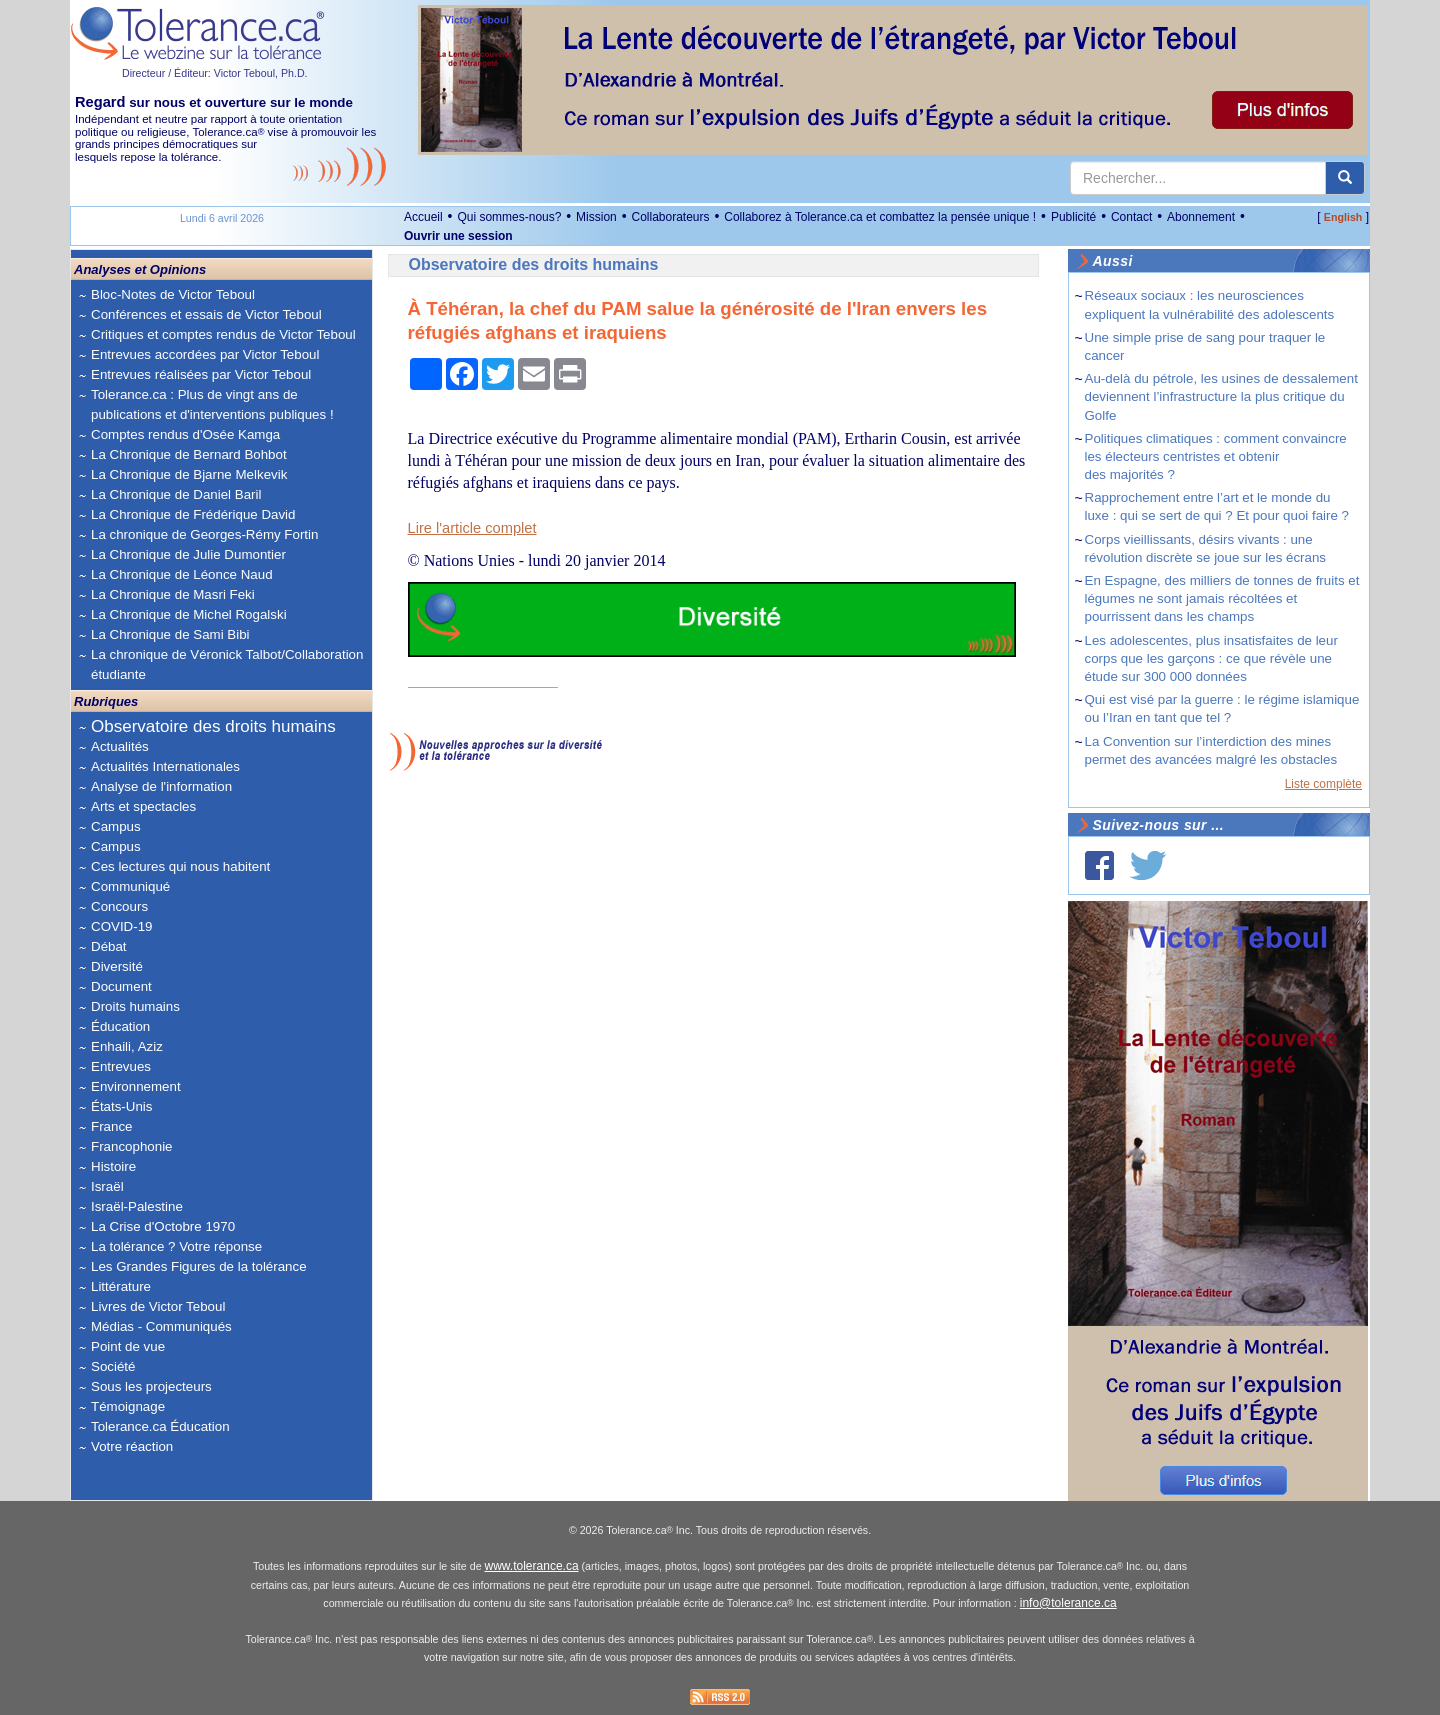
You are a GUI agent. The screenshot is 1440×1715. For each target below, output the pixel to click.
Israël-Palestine (137, 1206)
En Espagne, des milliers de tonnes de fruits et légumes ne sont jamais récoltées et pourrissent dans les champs (1222, 598)
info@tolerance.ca (1068, 1603)
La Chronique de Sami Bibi (170, 634)
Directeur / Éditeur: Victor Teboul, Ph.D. (215, 73)
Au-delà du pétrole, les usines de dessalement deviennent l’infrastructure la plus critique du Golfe (1221, 396)
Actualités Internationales (165, 766)
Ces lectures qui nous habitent (180, 866)
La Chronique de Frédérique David (193, 514)
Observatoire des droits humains (213, 726)
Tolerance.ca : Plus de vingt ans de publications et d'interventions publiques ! (212, 404)
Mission (596, 217)
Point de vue (128, 1346)
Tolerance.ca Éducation (160, 1426)
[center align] (1345, 178)
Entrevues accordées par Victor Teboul (205, 354)
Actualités (120, 746)
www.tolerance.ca (532, 1566)
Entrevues (121, 1066)
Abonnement (1201, 217)
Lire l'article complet (472, 528)
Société (113, 1366)
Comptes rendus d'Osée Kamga (185, 434)
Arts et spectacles (143, 806)
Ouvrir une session (458, 236)
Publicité (1073, 217)
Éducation (120, 1026)
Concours (119, 906)
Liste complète (1323, 784)
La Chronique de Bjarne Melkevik (189, 474)
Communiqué (130, 886)
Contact (1131, 217)
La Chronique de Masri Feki (173, 594)
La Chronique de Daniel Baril (176, 494)
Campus (116, 826)
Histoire (113, 1166)
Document (121, 986)
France (111, 1126)
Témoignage (128, 1406)
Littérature (121, 1286)
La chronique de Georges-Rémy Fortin (204, 534)
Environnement (136, 1086)
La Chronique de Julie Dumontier (188, 554)
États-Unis (121, 1106)
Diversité (117, 966)
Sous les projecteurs (151, 1386)
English (1343, 217)
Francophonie (132, 1146)
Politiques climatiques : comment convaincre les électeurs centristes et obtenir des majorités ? (1216, 456)
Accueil (423, 217)
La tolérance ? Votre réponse (176, 1246)
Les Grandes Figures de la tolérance (199, 1266)
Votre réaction (132, 1446)
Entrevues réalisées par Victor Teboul (201, 374)
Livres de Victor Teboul (158, 1306)
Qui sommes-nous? (509, 217)
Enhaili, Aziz (127, 1046)
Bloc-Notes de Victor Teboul (173, 294)
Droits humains (135, 1006)
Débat (109, 946)
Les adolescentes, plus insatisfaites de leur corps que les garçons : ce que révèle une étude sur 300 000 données (1211, 658)
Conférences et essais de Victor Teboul (206, 314)
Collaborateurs (670, 217)
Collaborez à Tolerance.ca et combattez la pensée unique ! (880, 217)
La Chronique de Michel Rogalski (189, 614)
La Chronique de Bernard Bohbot (189, 454)
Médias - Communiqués (161, 1326)
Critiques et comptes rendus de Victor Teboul (223, 334)
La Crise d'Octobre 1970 (163, 1226)
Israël (107, 1186)
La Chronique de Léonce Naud (182, 574)
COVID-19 (121, 926)
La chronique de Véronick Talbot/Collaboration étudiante (227, 664)
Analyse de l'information (161, 786)
